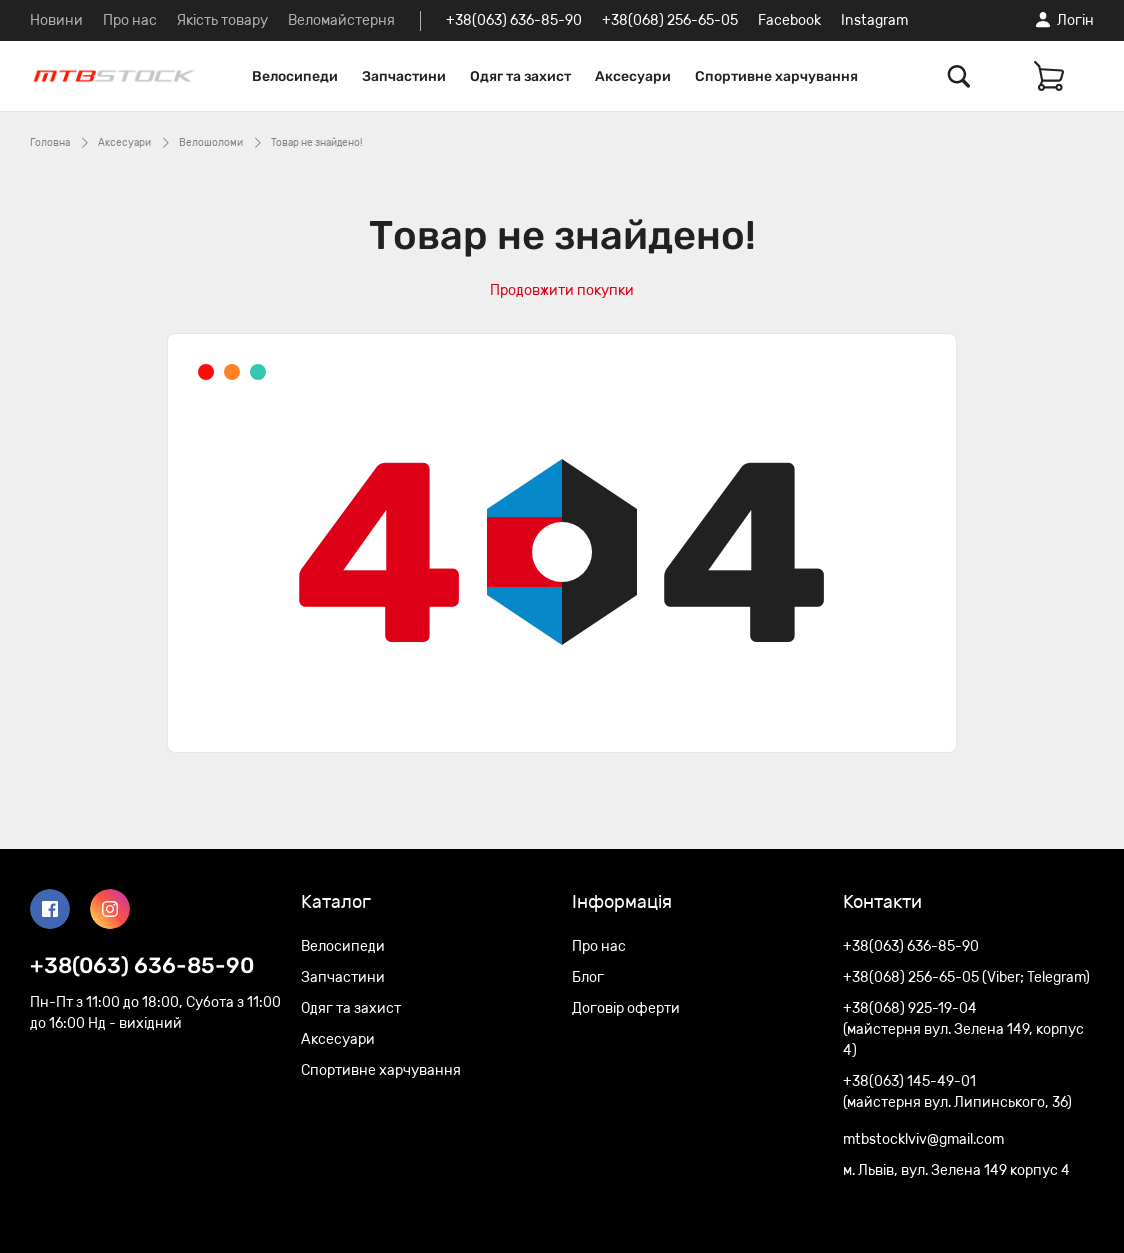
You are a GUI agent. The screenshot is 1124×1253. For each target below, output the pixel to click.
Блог (588, 977)
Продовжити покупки (562, 290)
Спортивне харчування (776, 76)
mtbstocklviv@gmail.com (923, 1139)
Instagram (874, 20)
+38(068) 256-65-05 (670, 20)
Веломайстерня (341, 20)
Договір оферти (626, 1008)
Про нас (130, 20)
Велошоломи (211, 143)
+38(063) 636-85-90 (514, 20)
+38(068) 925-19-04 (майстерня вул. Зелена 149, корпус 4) (963, 1029)
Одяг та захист (520, 76)
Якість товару (222, 20)
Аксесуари (633, 76)
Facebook (789, 20)
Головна (50, 143)
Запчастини (404, 76)
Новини (56, 20)
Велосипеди (295, 76)
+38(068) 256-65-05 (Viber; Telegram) (966, 977)
